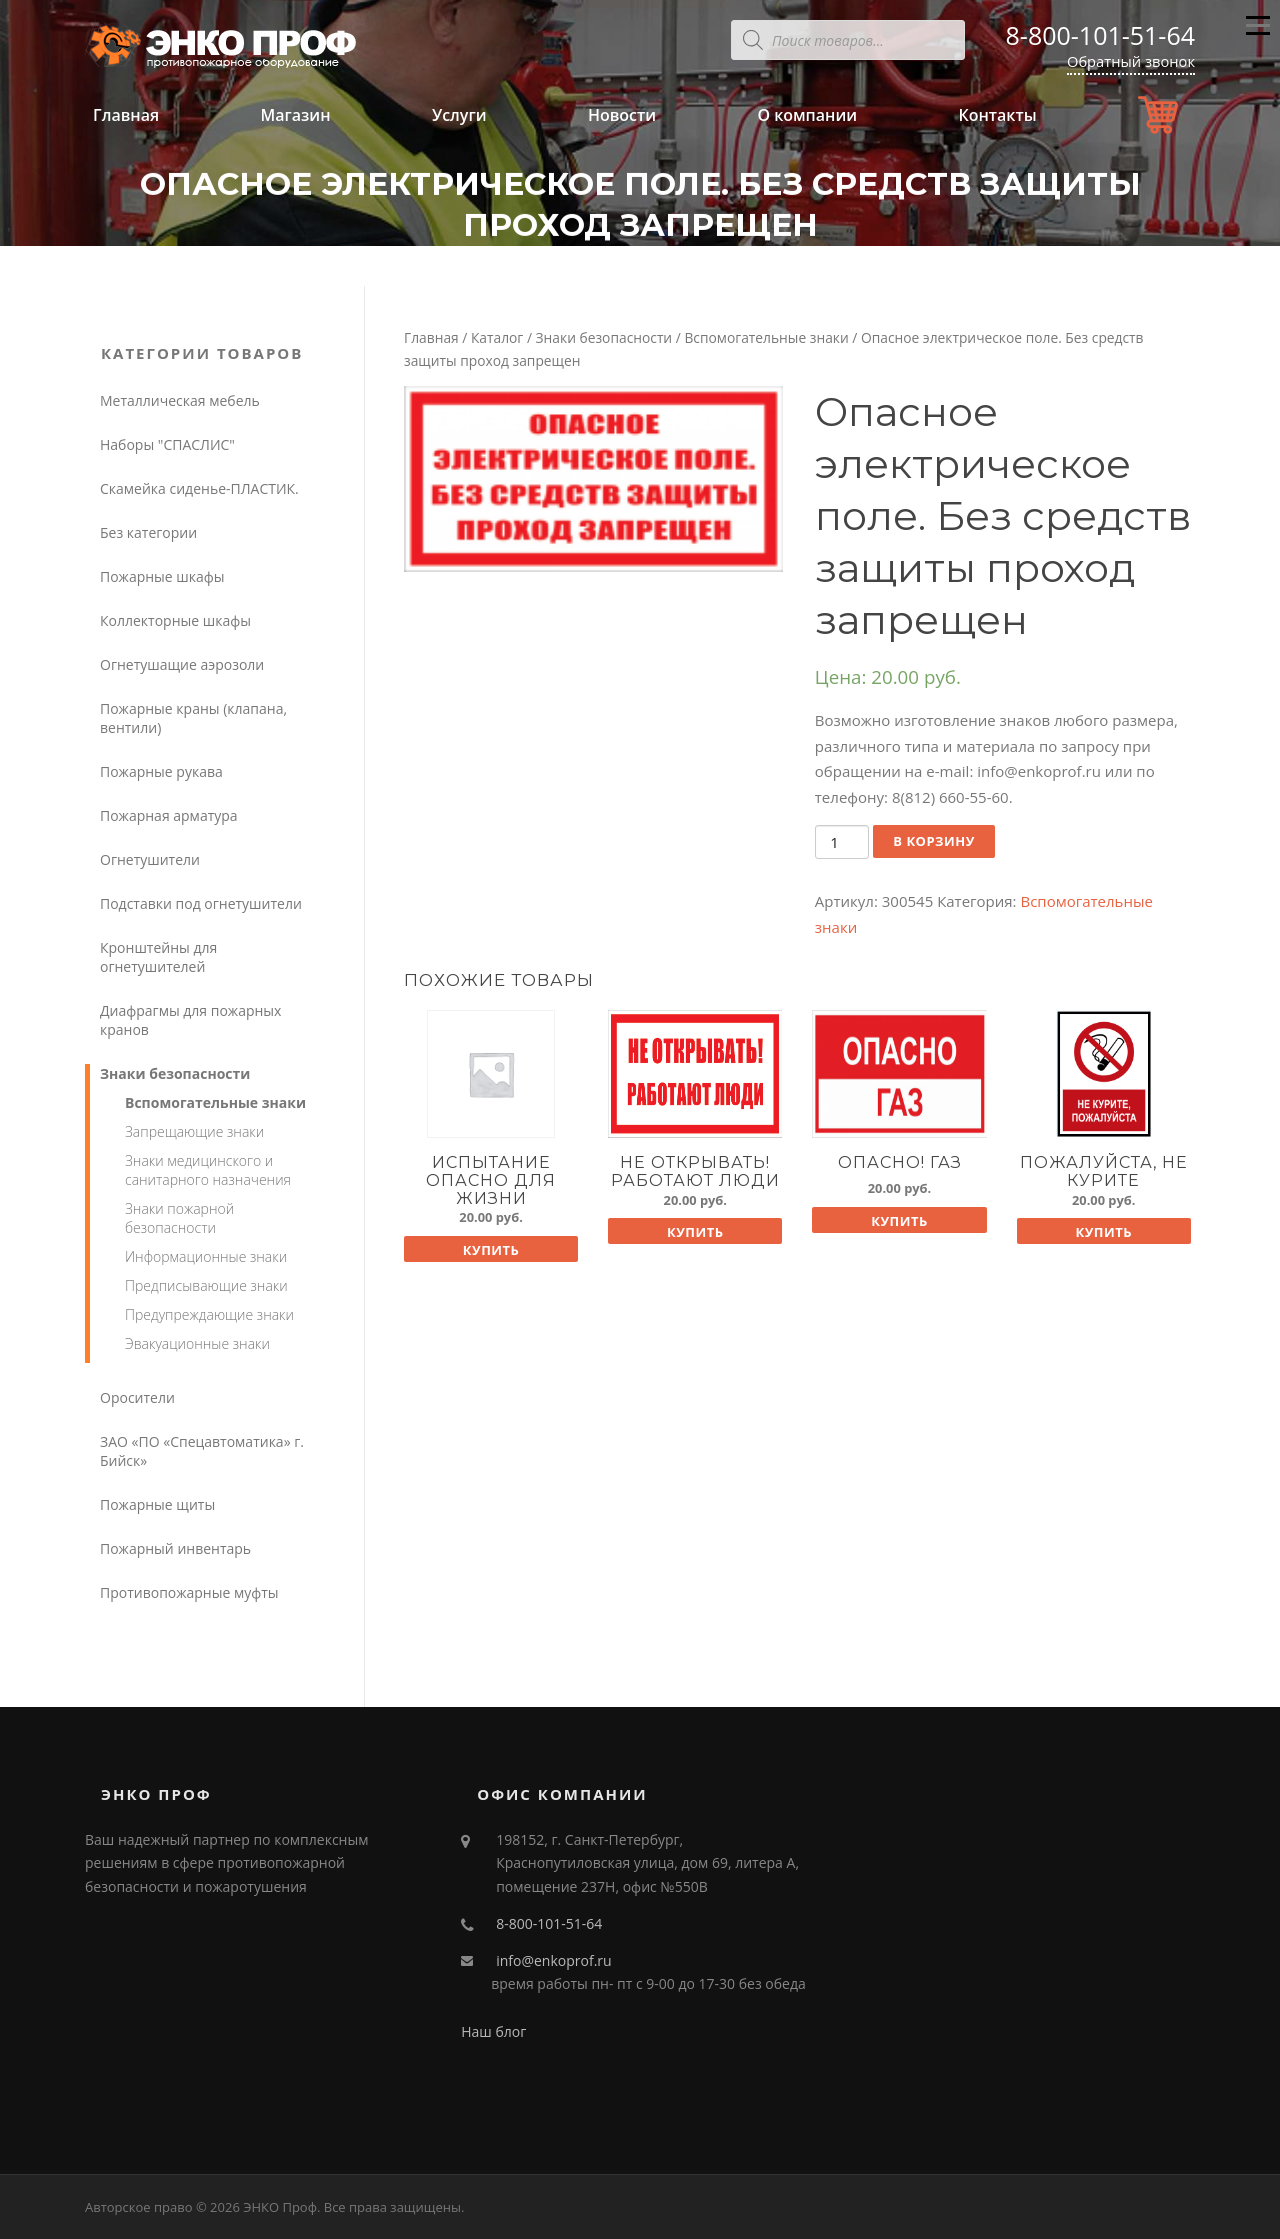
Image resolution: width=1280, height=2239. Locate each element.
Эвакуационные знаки (197, 1343)
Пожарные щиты (157, 1504)
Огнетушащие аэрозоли (182, 664)
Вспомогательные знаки (766, 337)
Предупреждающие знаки (209, 1314)
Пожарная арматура (169, 815)
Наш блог (493, 2031)
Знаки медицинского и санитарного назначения (208, 1170)
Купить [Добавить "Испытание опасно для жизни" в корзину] (491, 1250)
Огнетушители (150, 859)
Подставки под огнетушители (201, 903)
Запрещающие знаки (194, 1131)
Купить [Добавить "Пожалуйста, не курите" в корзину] (1103, 1232)
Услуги (459, 115)
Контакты (997, 115)
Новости (622, 115)
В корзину (934, 841)
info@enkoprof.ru (553, 1960)
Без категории (148, 532)
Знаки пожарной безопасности (179, 1218)
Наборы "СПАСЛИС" (167, 444)
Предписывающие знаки (206, 1285)
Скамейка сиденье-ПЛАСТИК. (199, 488)
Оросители (137, 1397)
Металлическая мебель (180, 400)
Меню (1257, 34)
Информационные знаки (206, 1256)
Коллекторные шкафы (175, 620)
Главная (126, 115)
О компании (807, 115)
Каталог (497, 337)
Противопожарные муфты (189, 1592)
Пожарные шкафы (162, 576)
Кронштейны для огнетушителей (158, 957)
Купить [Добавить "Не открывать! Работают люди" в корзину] (695, 1232)
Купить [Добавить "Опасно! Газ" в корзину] (899, 1221)
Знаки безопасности (604, 337)
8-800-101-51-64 (1100, 35)
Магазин (295, 115)
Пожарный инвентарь (175, 1548)
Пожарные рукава (161, 771)
